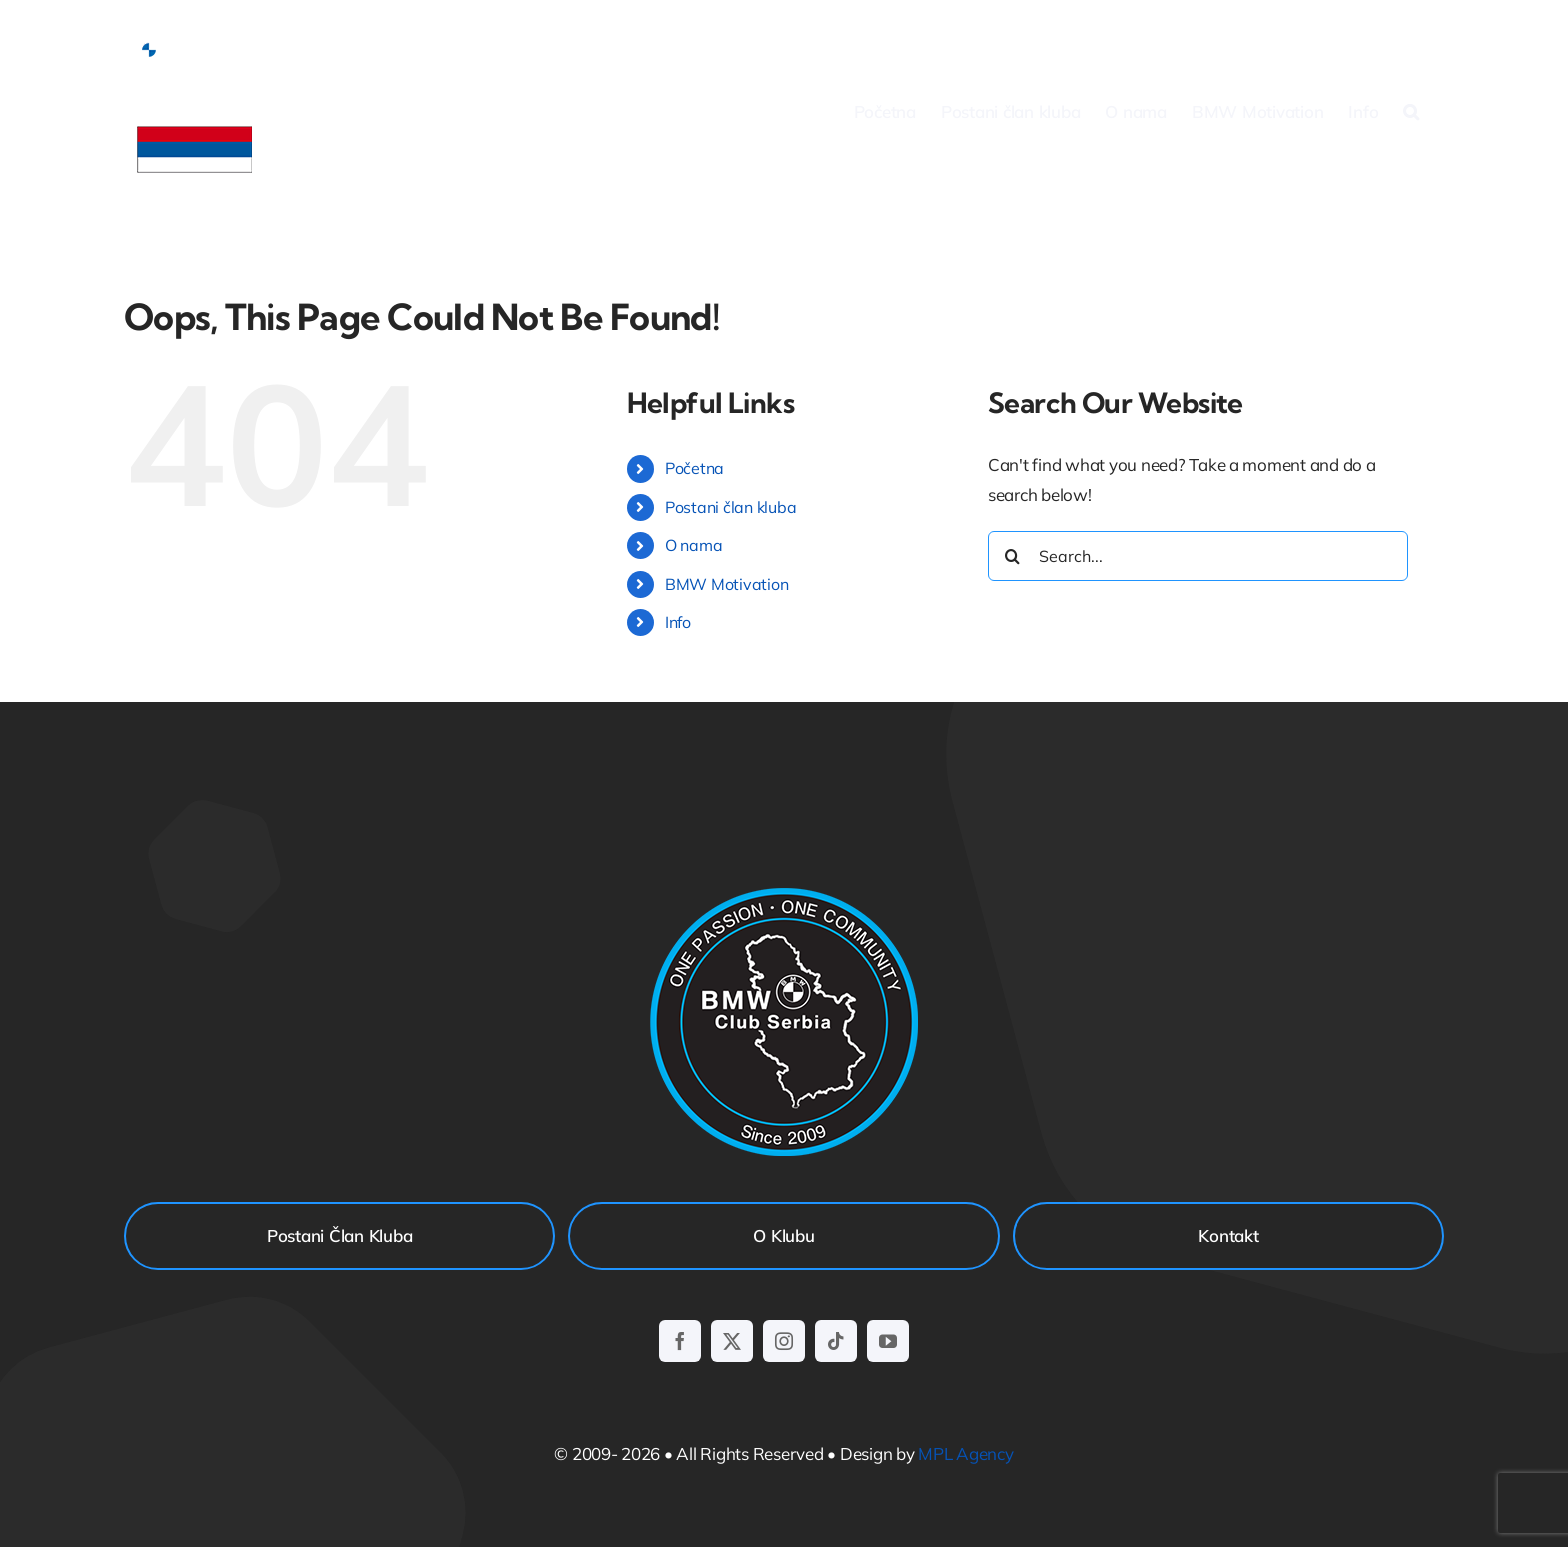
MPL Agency (965, 1453)
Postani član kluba (730, 507)
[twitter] (732, 1341)
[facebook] (680, 1341)
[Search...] (1198, 556)
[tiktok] (836, 1341)
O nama (693, 545)
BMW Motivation (726, 584)
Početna (694, 468)
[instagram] (784, 1341)
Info (678, 622)
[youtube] (888, 1341)
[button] (1411, 111)
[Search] (1013, 556)
